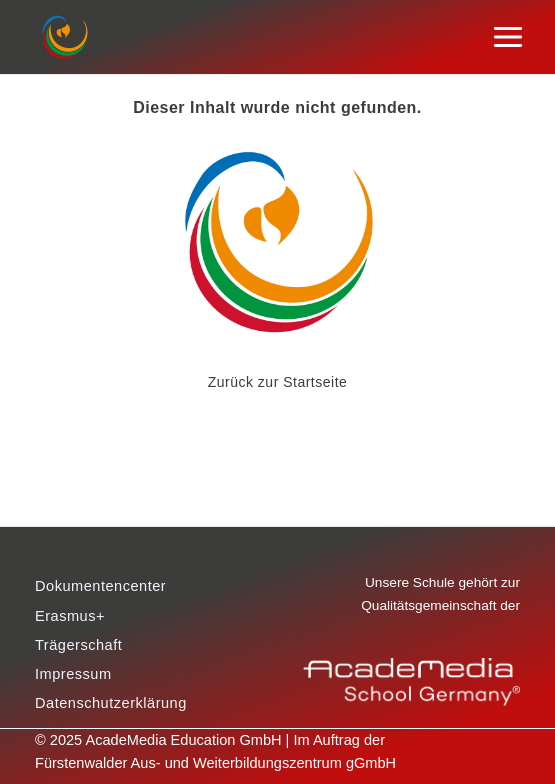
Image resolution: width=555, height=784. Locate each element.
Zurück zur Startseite (278, 382)
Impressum (73, 674)
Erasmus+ (70, 616)
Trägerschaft (78, 645)
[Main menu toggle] (508, 37)
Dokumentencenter (100, 586)
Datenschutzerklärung (111, 703)
